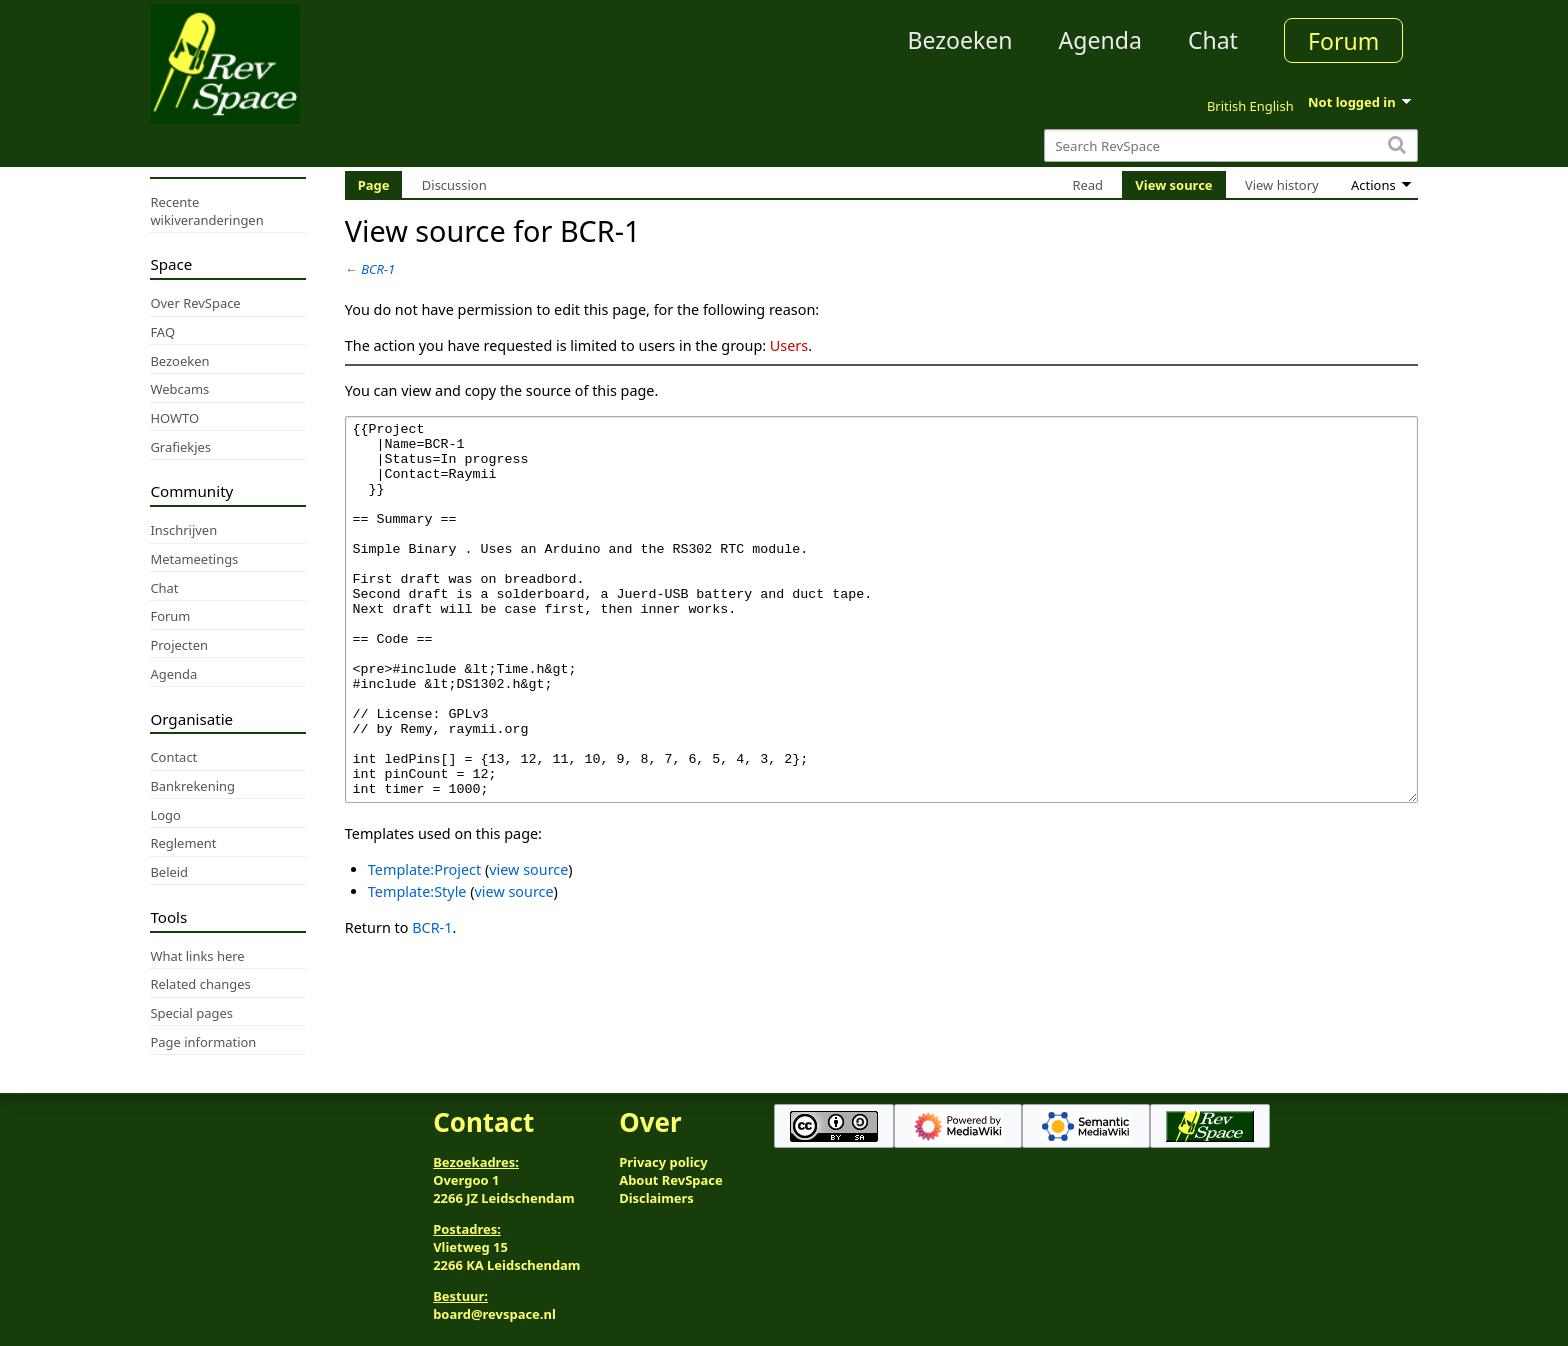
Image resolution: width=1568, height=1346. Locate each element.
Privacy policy (663, 1162)
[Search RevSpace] (1230, 145)
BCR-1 (378, 269)
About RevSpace (671, 1180)
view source (528, 944)
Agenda (1100, 40)
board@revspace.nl (494, 1314)
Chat (1213, 40)
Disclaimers (656, 1198)
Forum (1343, 41)
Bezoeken (960, 40)
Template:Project (424, 944)
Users (789, 345)
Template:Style (417, 966)
